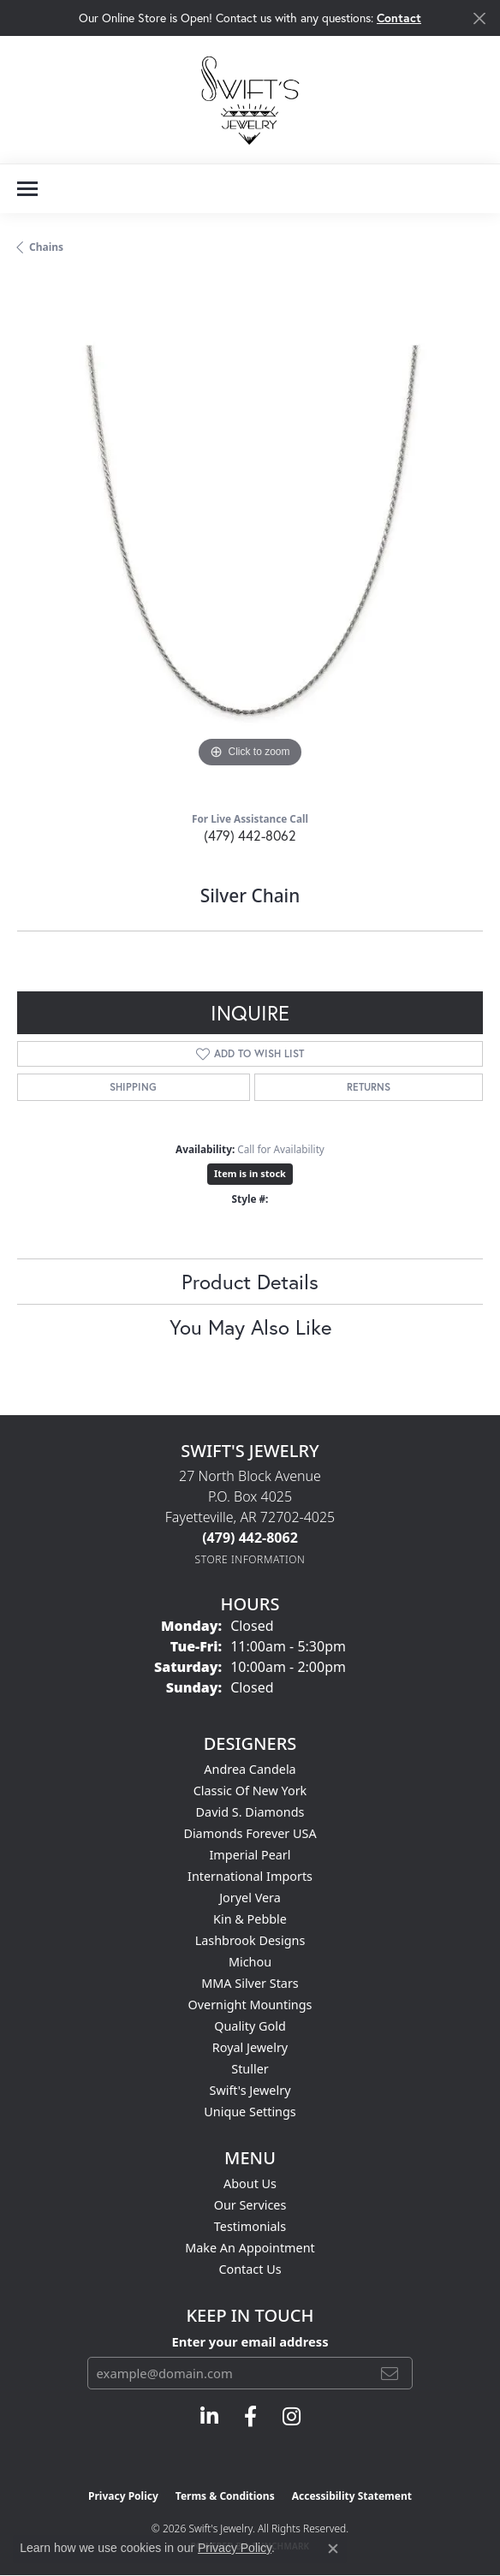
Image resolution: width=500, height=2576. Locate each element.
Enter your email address (249, 2341)
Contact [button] (399, 17)
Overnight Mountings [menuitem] (250, 2004)
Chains (46, 247)
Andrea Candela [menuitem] (249, 1769)
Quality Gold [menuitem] (250, 2026)
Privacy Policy (123, 2496)
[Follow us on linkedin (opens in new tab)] (209, 2416)
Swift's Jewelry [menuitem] (250, 2090)
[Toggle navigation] (27, 188)
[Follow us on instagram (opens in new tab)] (291, 2416)
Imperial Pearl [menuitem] (249, 1855)
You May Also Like (250, 1327)
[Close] (479, 18)
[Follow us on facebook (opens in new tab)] (250, 2416)
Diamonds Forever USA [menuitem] (249, 1833)
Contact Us (249, 2269)
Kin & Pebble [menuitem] (250, 1919)
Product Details (250, 1281)
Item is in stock (250, 1173)
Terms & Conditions (225, 2496)
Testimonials (250, 2226)
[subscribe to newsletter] (389, 2373)
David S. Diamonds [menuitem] (250, 1812)
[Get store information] (250, 1559)
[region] (250, 539)
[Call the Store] (250, 1537)
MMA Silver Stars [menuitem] (250, 1983)
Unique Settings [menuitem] (249, 2111)
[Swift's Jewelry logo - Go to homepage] (250, 100)
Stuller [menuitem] (249, 2069)
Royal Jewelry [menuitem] (250, 2047)
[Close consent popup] (333, 2548)
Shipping (133, 1086)
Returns (368, 1086)
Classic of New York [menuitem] (250, 1790)
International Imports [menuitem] (250, 1876)
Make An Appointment (250, 2248)
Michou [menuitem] (250, 1962)
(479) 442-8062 (250, 835)
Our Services (250, 2205)
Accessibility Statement (352, 2496)
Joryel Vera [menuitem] (250, 1897)
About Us (250, 2183)
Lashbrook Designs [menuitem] (250, 1940)
